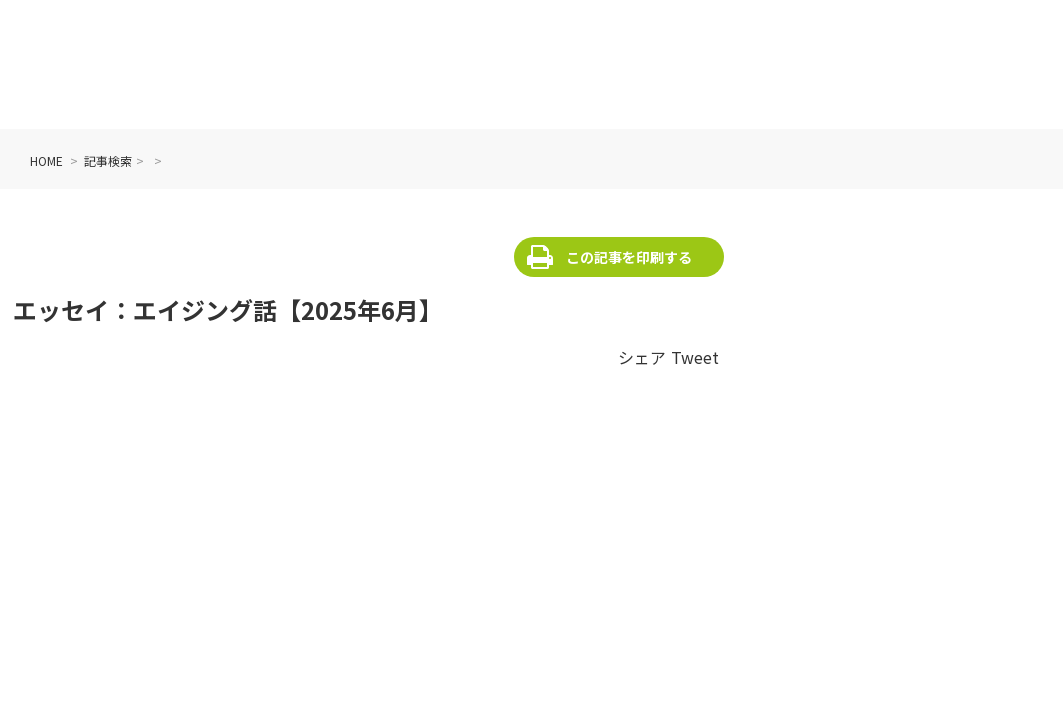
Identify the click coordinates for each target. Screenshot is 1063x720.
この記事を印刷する (629, 257)
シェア (642, 357)
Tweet (695, 357)
